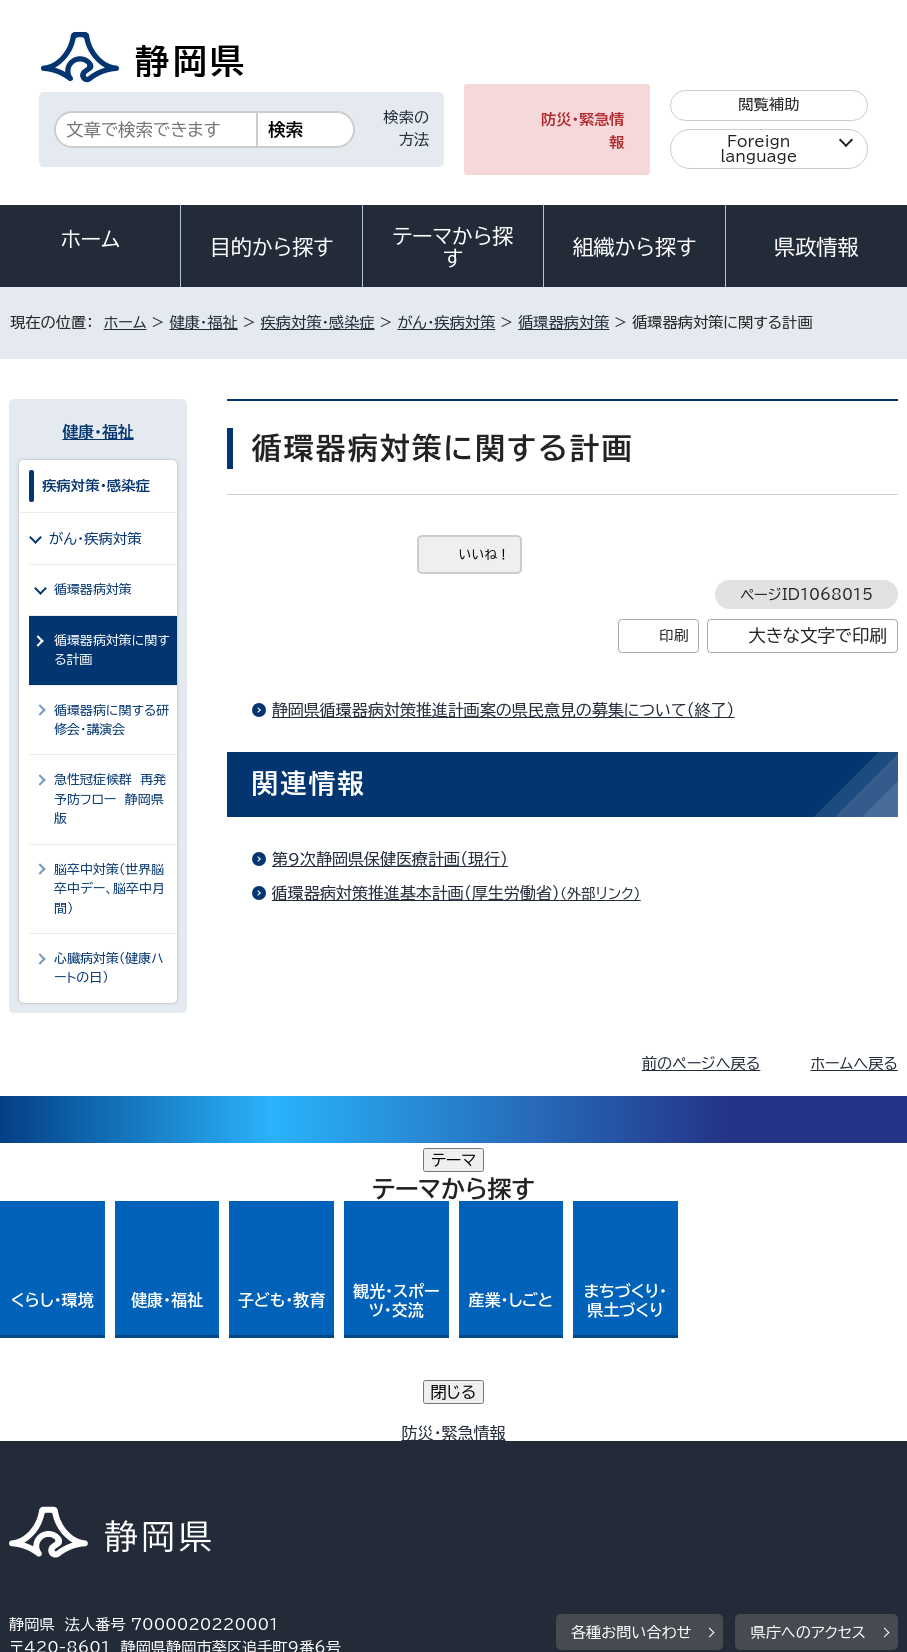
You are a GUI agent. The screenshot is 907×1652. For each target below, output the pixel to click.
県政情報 (816, 247)
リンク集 (528, 1480)
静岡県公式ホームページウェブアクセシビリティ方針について (227, 1480)
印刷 (673, 635)
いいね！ (484, 554)
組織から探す (635, 247)
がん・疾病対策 (446, 322)
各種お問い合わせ (631, 1334)
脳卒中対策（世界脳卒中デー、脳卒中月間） (109, 889)
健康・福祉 (203, 322)
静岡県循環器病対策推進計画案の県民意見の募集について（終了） (503, 710)
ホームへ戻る (853, 1063)
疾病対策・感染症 (318, 322)
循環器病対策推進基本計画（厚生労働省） (465, 893)
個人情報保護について (326, 1457)
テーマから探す (452, 247)
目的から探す (272, 247)
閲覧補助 (768, 104)
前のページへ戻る (701, 1063)
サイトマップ (668, 1480)
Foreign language (758, 149)
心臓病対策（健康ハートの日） (109, 968)
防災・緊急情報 (583, 131)
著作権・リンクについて (102, 1457)
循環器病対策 (563, 322)
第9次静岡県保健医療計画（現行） (390, 859)
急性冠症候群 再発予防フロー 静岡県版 (110, 799)
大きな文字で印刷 (817, 635)
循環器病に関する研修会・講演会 (111, 720)
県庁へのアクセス (807, 1334)
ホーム (90, 239)
